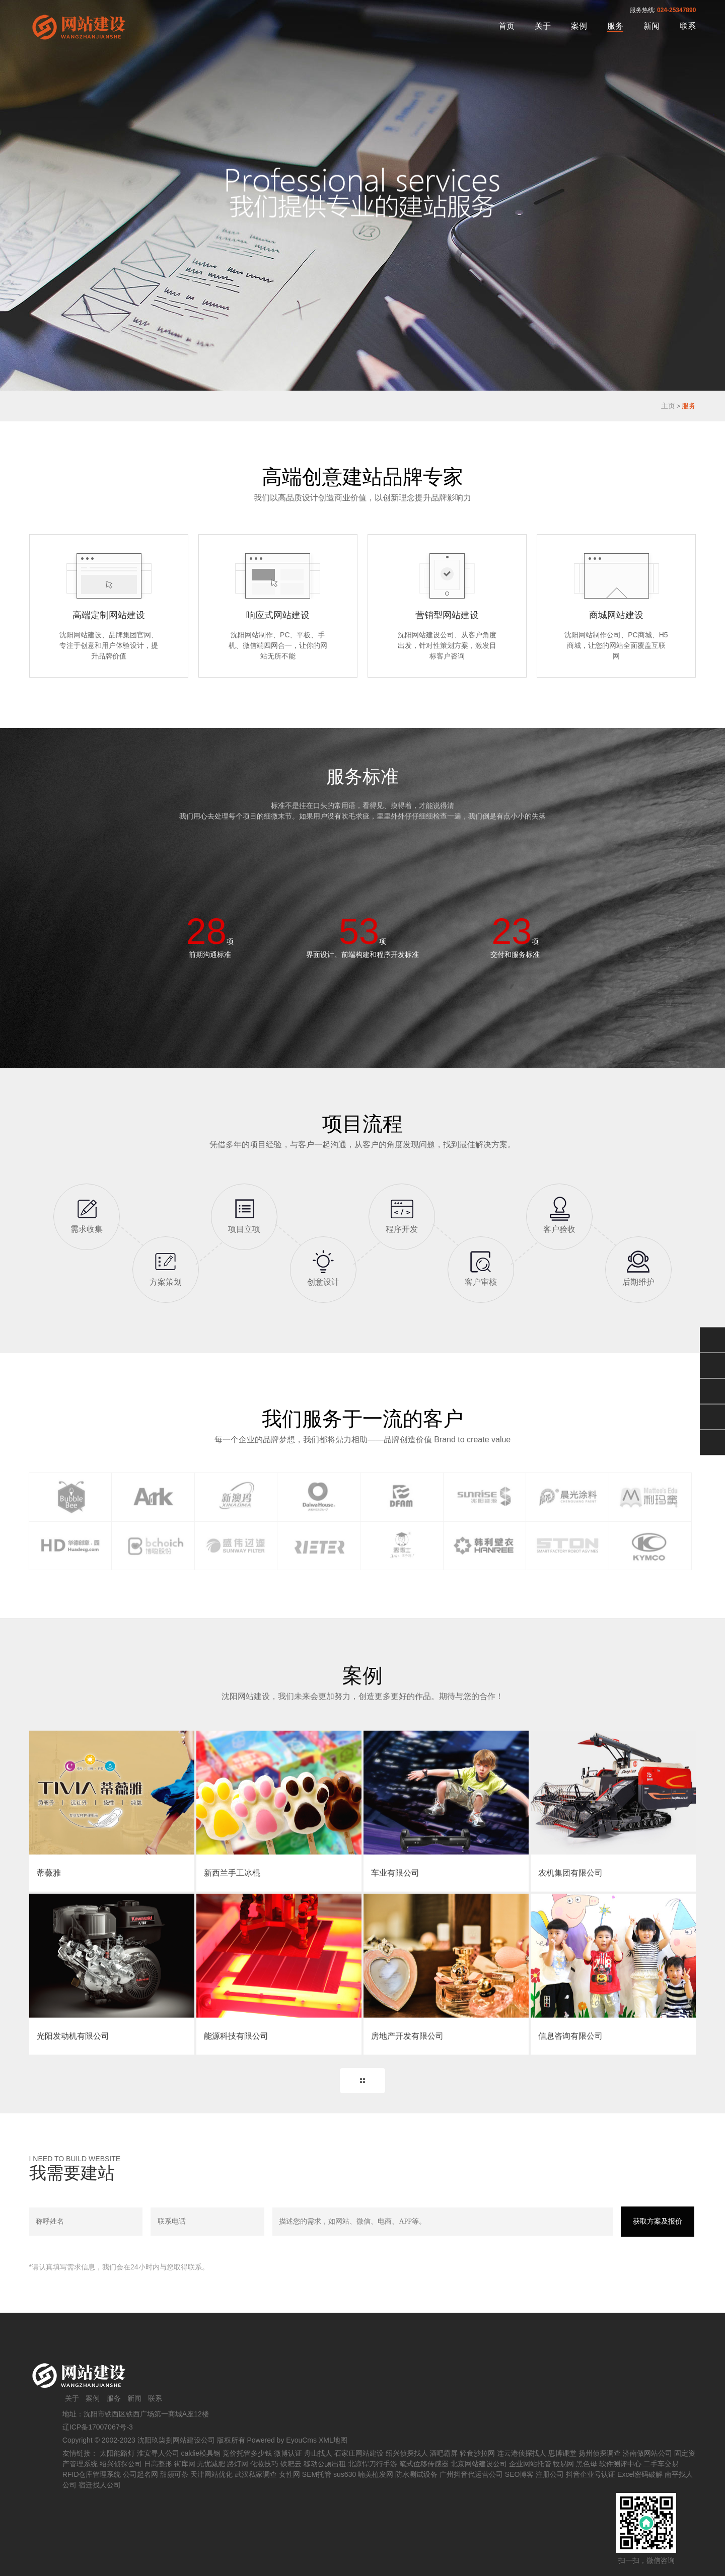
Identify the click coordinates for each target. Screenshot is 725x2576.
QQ (712, 1365)
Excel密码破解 (640, 2474)
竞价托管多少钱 (247, 2453)
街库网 (184, 2464)
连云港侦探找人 (521, 2453)
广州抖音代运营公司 (471, 2474)
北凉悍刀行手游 (372, 2464)
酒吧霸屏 (443, 2453)
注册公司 (550, 2474)
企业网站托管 (530, 2464)
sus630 (344, 2474)
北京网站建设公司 (479, 2464)
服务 (615, 26)
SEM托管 (316, 2474)
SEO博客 (519, 2474)
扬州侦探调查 (599, 2453)
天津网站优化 (211, 2474)
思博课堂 (562, 2453)
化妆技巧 (264, 2464)
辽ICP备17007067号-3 (97, 2427)
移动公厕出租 (325, 2464)
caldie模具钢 (201, 2453)
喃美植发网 (375, 2474)
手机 (712, 1417)
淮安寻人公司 (158, 2453)
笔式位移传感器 (424, 2464)
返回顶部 (712, 1442)
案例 (579, 26)
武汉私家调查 (256, 2474)
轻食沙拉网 (477, 2453)
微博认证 (288, 2453)
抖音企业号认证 (590, 2474)
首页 (506, 26)
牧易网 (563, 2464)
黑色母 (586, 2464)
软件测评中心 (620, 2464)
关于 (543, 26)
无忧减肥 (211, 2464)
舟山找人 (318, 2453)
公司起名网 (140, 2474)
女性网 (289, 2474)
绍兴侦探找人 (407, 2453)
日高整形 (158, 2464)
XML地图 (333, 2440)
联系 (688, 26)
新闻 (651, 26)
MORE (362, 2080)
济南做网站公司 (647, 2453)
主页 (668, 406)
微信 (712, 1340)
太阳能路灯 (117, 2453)
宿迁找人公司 (100, 2485)
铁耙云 (291, 2464)
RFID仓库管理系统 (91, 2474)
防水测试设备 (416, 2474)
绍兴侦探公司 (121, 2464)
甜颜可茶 (174, 2474)
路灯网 (237, 2464)
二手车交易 (661, 2464)
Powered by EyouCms (281, 2440)
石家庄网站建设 (359, 2453)
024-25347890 (676, 10)
